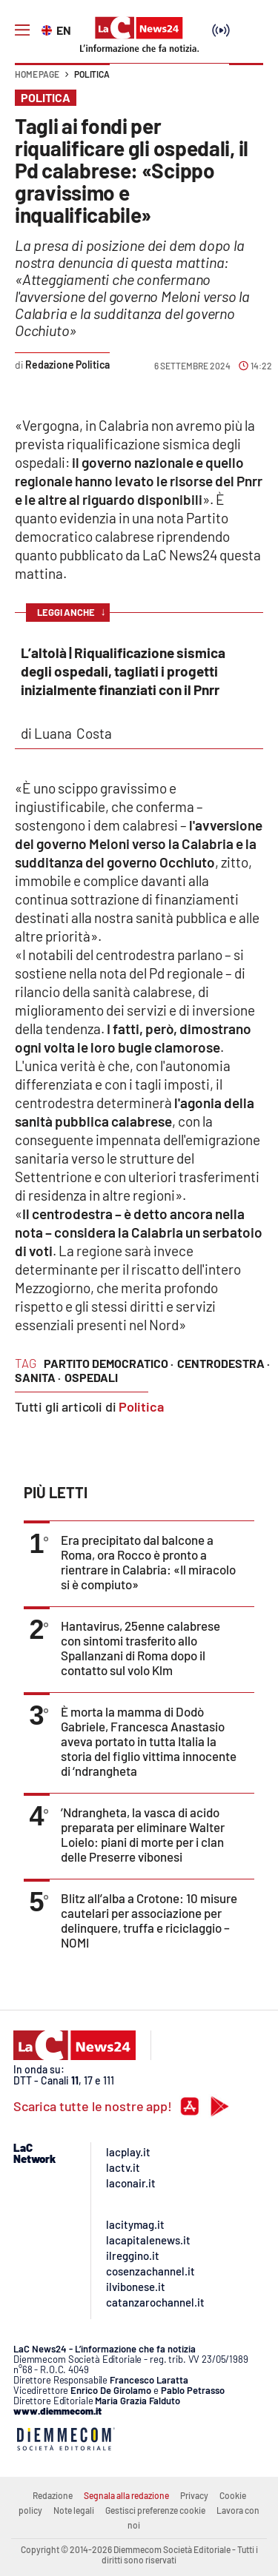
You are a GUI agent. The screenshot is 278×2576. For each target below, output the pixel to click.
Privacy (194, 2495)
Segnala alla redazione (126, 2495)
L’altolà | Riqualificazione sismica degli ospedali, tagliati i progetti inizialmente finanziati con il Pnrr (123, 671)
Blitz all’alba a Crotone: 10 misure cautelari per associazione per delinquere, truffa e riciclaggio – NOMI (149, 1920)
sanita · (38, 1377)
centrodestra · (223, 1363)
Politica (92, 74)
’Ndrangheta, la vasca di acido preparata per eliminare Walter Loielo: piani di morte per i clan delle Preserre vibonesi (143, 1834)
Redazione (53, 2495)
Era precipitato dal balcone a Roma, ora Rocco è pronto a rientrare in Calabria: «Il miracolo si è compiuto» (148, 1561)
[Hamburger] (22, 30)
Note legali (73, 2510)
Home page (37, 74)
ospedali (91, 1377)
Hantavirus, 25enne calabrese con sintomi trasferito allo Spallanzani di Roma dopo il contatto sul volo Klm (140, 1647)
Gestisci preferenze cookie (155, 2510)
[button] (246, 81)
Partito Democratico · (108, 1363)
